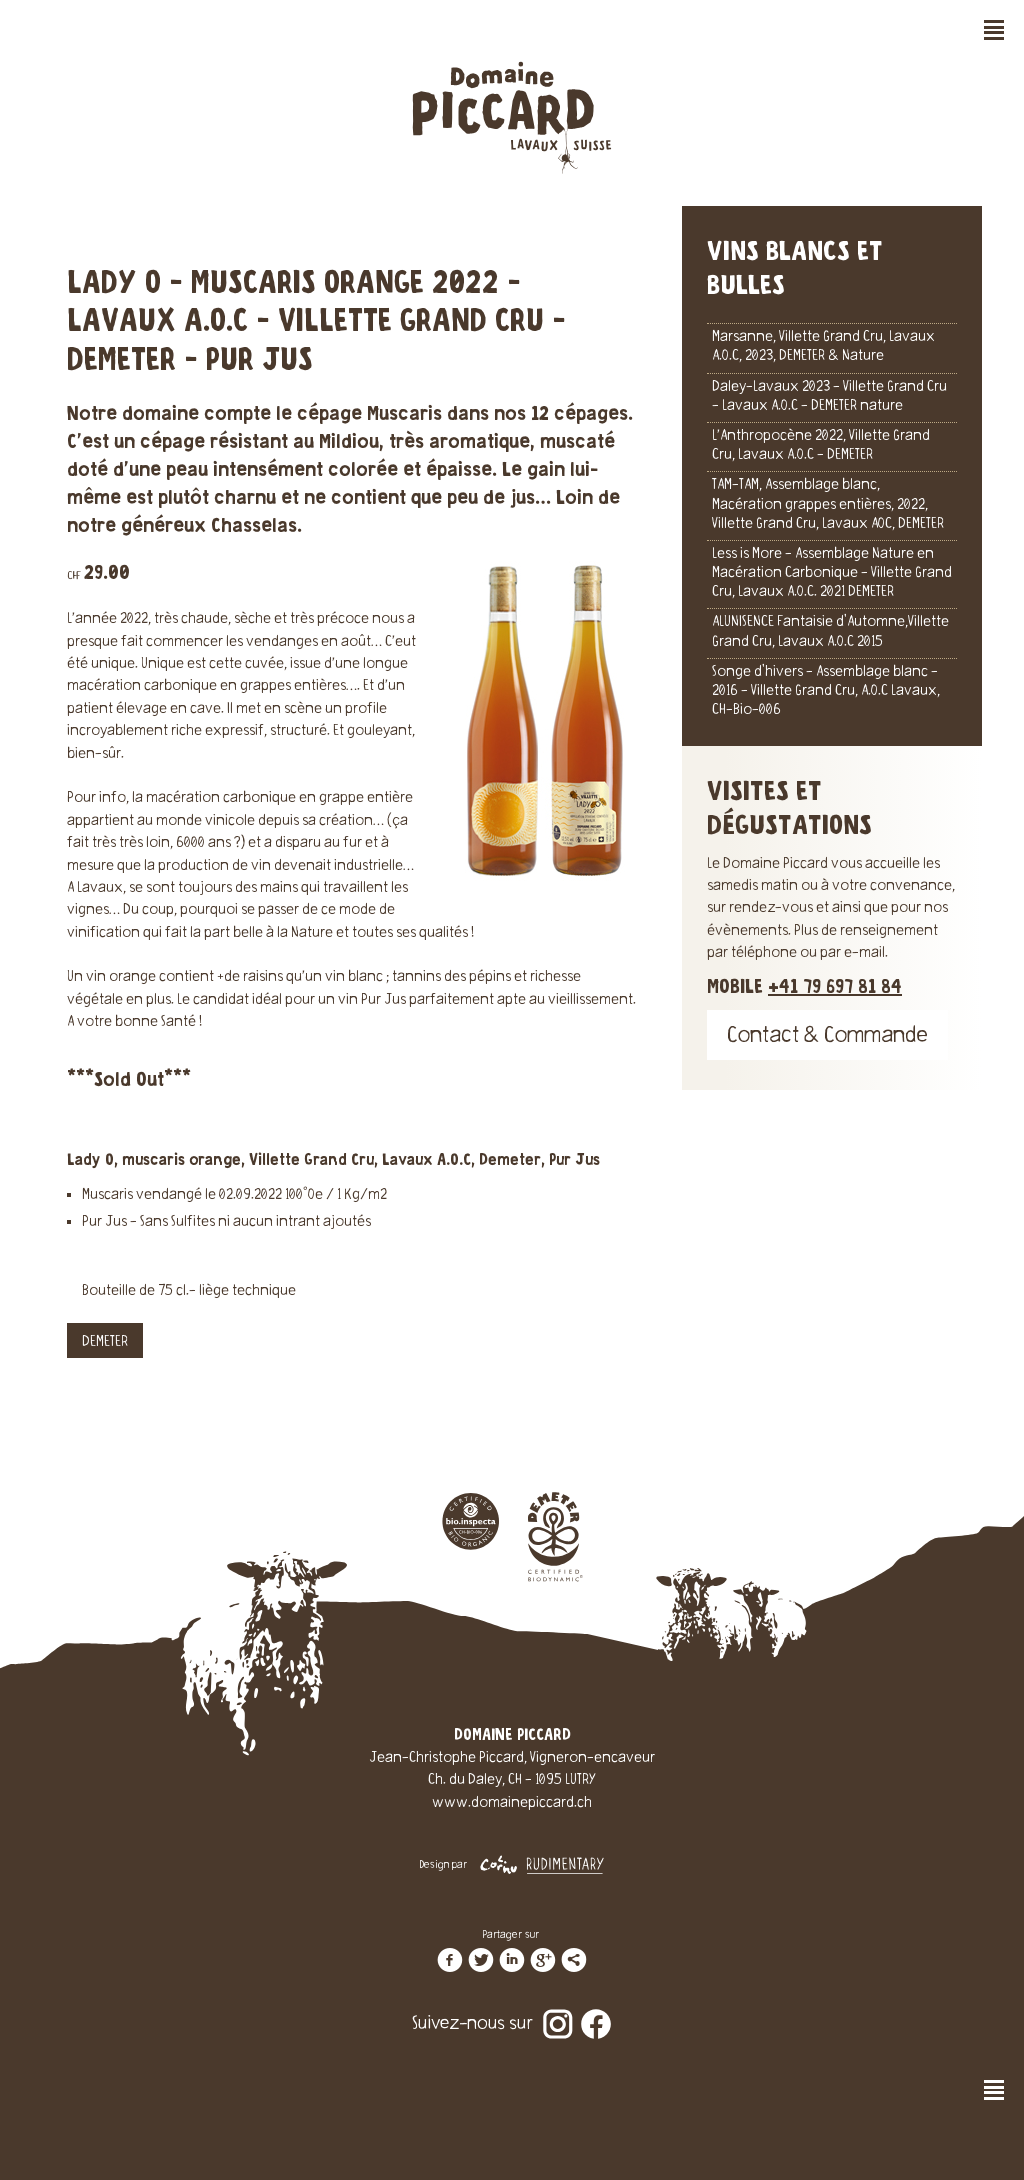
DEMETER (105, 1343)
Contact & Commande (827, 1037)
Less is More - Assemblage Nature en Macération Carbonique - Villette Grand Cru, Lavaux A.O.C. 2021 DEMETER (832, 574)
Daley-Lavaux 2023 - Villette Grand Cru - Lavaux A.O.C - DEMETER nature (829, 397)
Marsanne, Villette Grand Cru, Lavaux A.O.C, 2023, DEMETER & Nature (823, 347)
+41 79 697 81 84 (835, 987)
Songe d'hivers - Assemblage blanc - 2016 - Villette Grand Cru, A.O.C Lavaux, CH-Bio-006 (826, 692)
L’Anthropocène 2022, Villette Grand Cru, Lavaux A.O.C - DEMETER (821, 446)
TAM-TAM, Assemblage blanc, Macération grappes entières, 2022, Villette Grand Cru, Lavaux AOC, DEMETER (828, 505)
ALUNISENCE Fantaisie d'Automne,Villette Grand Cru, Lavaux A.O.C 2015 (830, 632)
